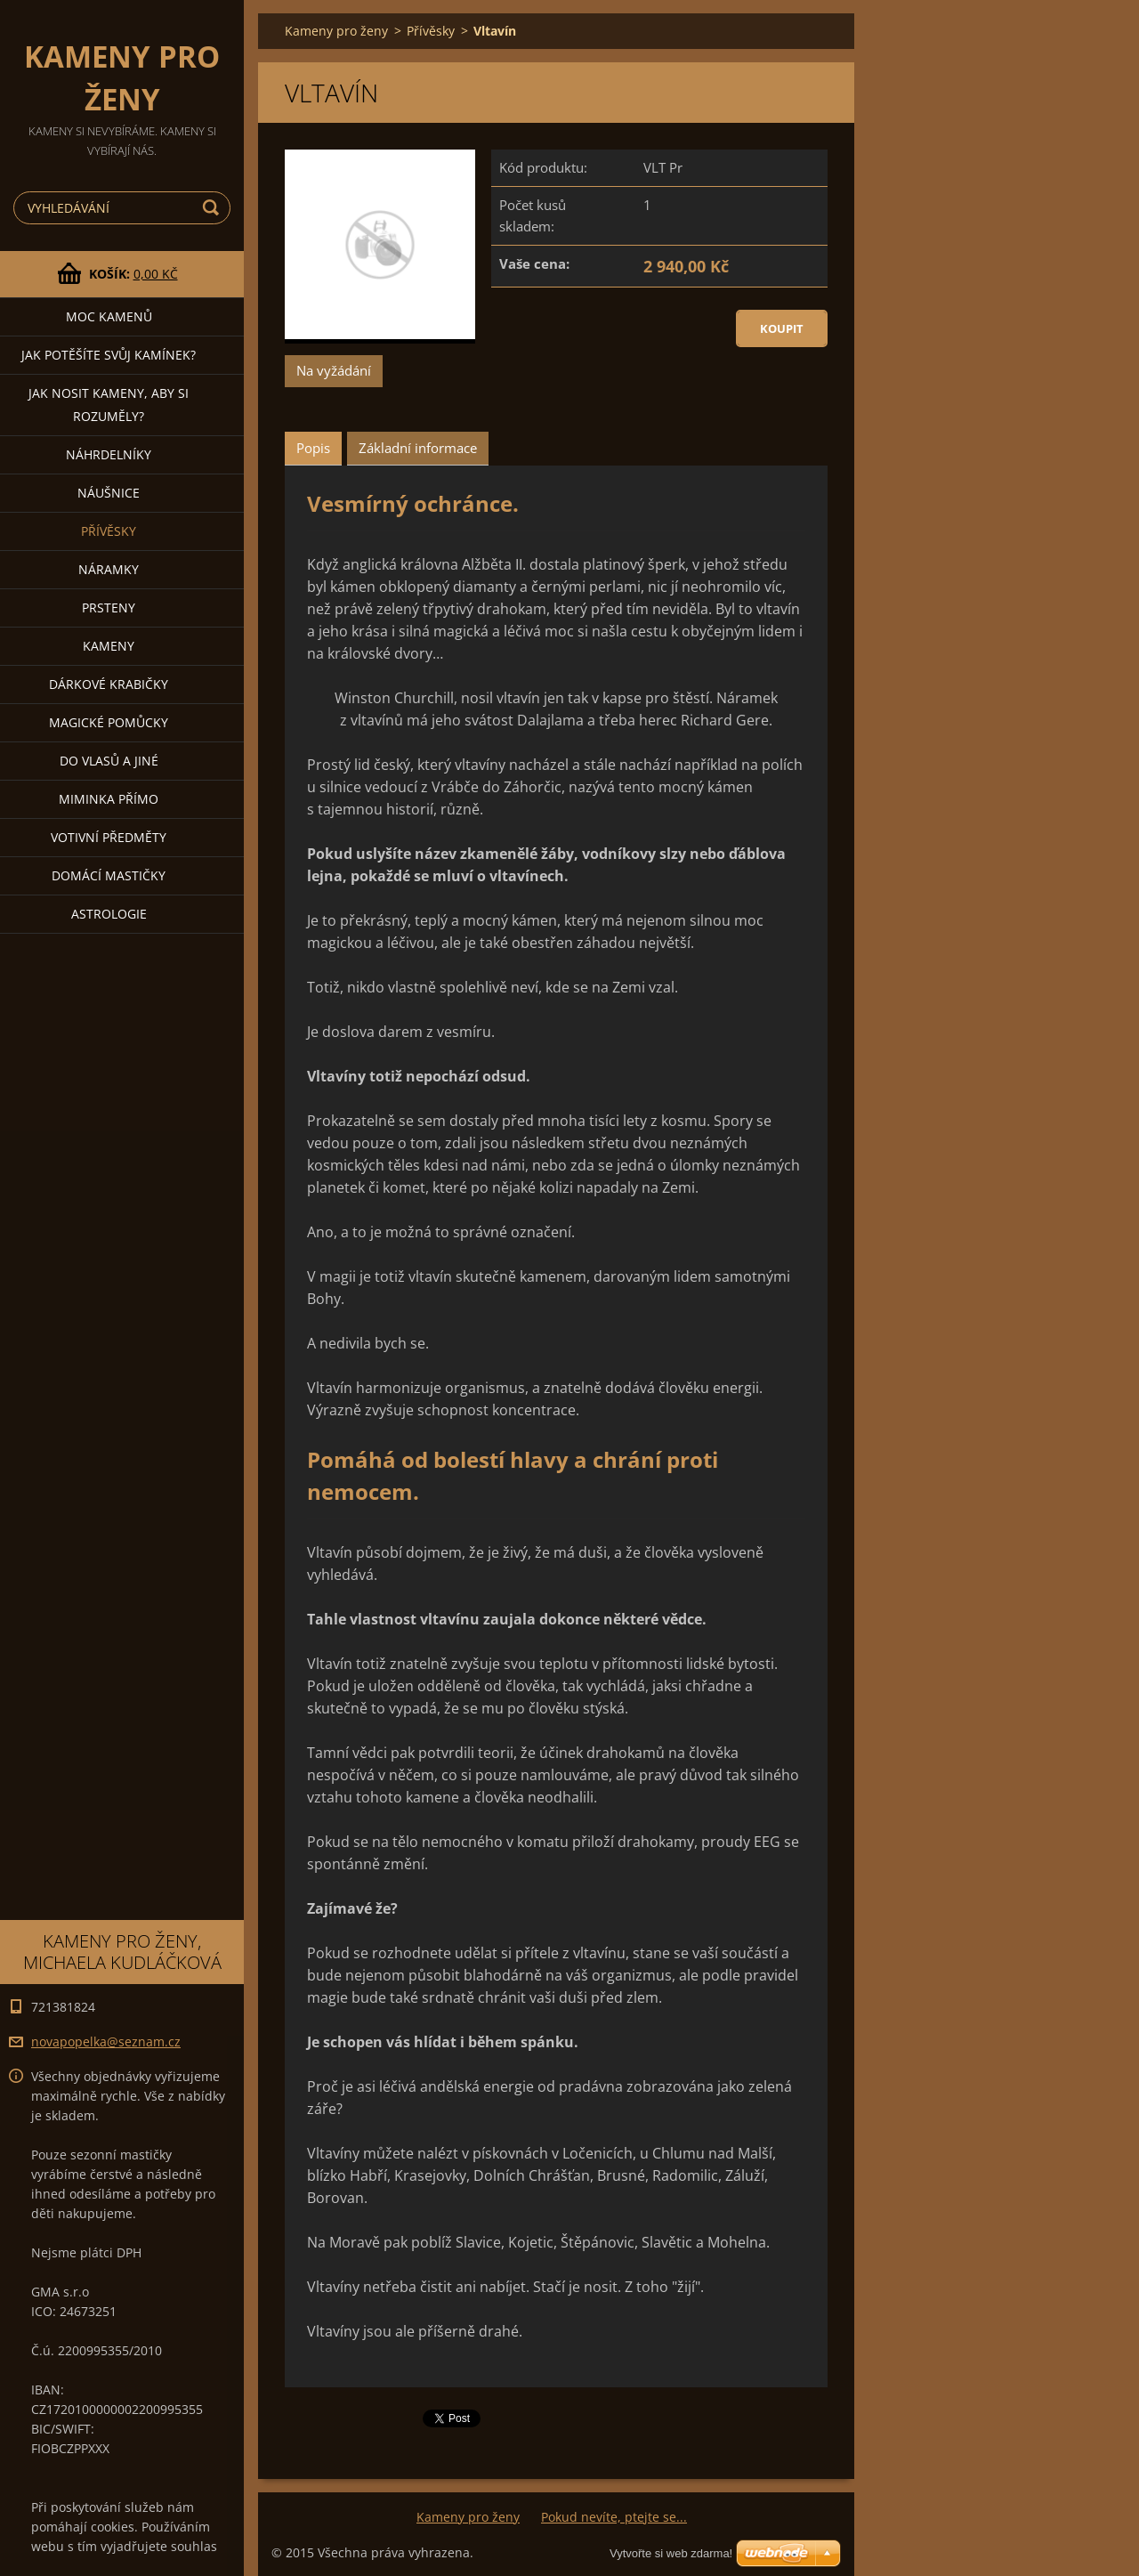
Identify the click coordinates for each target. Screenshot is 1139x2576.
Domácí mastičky (109, 875)
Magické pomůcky (108, 722)
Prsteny (108, 607)
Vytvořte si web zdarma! (671, 2553)
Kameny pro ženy (336, 30)
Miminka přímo (108, 798)
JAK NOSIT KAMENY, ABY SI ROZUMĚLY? (108, 405)
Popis (313, 448)
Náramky (108, 569)
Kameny (108, 645)
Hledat (213, 208)
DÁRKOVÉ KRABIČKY (108, 684)
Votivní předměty (108, 837)
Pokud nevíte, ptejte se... (614, 2516)
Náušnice (108, 492)
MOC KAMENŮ (109, 316)
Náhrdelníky (108, 454)
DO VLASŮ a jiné (109, 760)
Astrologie (109, 913)
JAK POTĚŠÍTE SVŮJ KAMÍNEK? (108, 354)
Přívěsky (108, 530)
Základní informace (418, 448)
